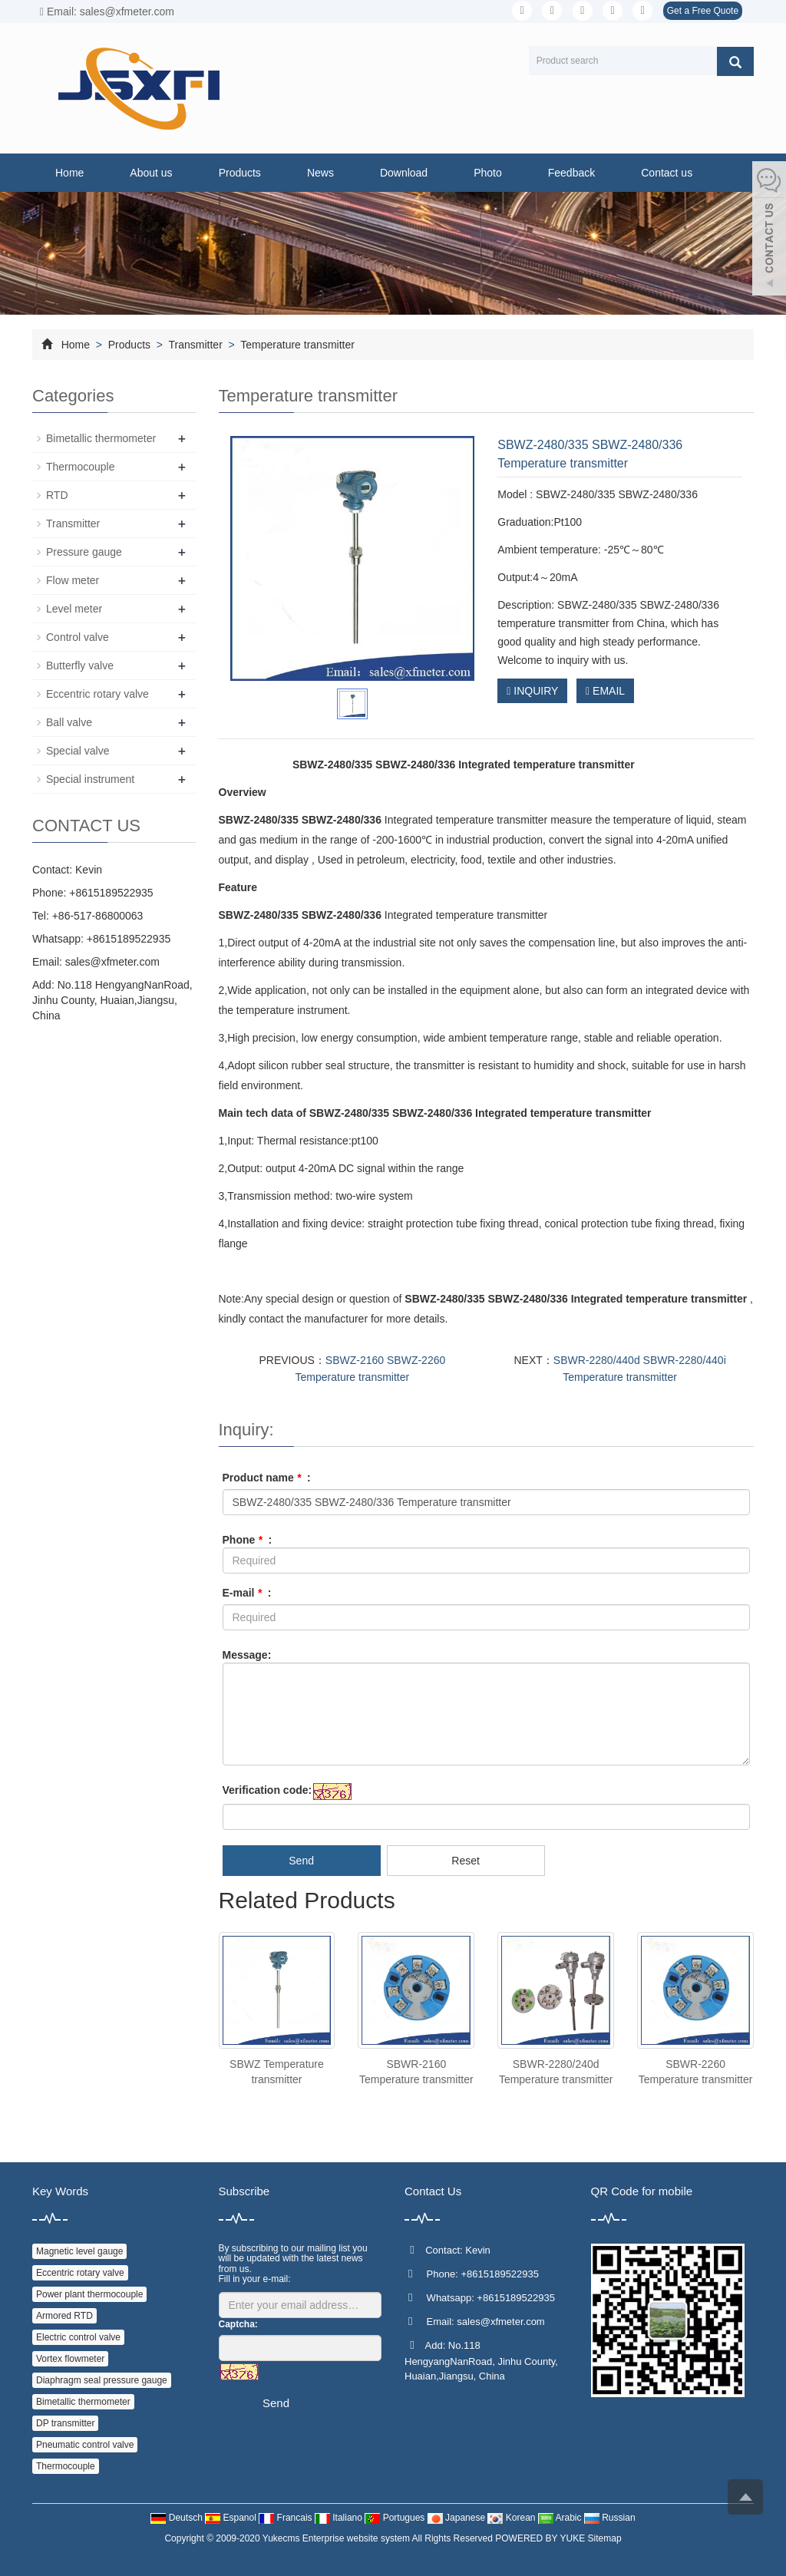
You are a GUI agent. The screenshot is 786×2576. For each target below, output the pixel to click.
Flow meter (72, 580)
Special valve (78, 751)
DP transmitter (65, 2423)
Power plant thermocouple (89, 2294)
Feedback (571, 173)
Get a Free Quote (702, 10)
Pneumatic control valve (85, 2444)
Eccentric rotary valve (97, 694)
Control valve (77, 637)
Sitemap (605, 2538)
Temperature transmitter (296, 345)
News (320, 173)
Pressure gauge (84, 552)
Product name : (267, 1477)
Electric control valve (78, 2337)
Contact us (666, 173)
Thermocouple (80, 467)
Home (69, 173)
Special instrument (90, 779)
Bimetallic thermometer (101, 438)
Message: (247, 1655)
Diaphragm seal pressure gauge (101, 2380)
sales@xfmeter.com (112, 962)
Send (301, 1860)
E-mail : (247, 1593)
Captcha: (238, 2324)
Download (404, 173)
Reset (465, 1860)
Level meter (74, 609)
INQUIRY (532, 691)
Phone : (247, 1540)
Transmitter (196, 345)
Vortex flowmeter (70, 2358)
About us (151, 173)
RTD (57, 495)
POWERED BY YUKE (541, 2538)
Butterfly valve (80, 665)
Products (240, 173)
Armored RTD (64, 2315)
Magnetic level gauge (79, 2251)
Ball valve (69, 722)
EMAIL (605, 691)
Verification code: (267, 1790)
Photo (488, 173)
